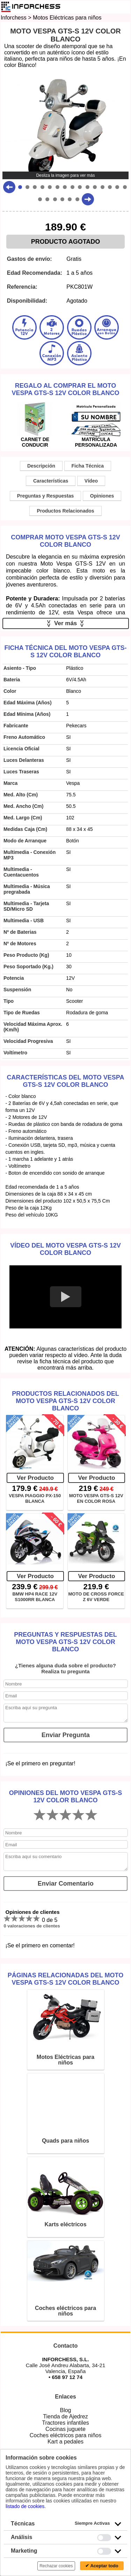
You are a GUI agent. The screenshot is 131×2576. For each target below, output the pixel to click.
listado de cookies (25, 2506)
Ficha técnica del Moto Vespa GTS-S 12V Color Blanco (65, 651)
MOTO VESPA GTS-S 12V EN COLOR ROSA (96, 1498)
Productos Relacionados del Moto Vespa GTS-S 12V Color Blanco (65, 1401)
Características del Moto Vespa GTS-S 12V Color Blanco (65, 1081)
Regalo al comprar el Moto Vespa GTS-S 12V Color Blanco (65, 389)
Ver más (65, 623)
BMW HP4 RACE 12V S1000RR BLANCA (34, 1596)
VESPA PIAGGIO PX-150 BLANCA (35, 1498)
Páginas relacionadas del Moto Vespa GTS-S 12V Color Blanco (65, 1979)
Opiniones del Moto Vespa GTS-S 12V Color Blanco (65, 1796)
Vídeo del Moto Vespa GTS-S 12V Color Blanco (65, 1249)
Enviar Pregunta (66, 1735)
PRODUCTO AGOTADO (65, 241)
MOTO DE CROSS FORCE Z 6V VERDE (96, 1596)
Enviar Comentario (66, 1883)
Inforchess (14, 18)
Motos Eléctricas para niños (67, 18)
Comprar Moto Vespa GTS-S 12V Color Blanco (65, 541)
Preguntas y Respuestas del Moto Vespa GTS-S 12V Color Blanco (65, 1642)
